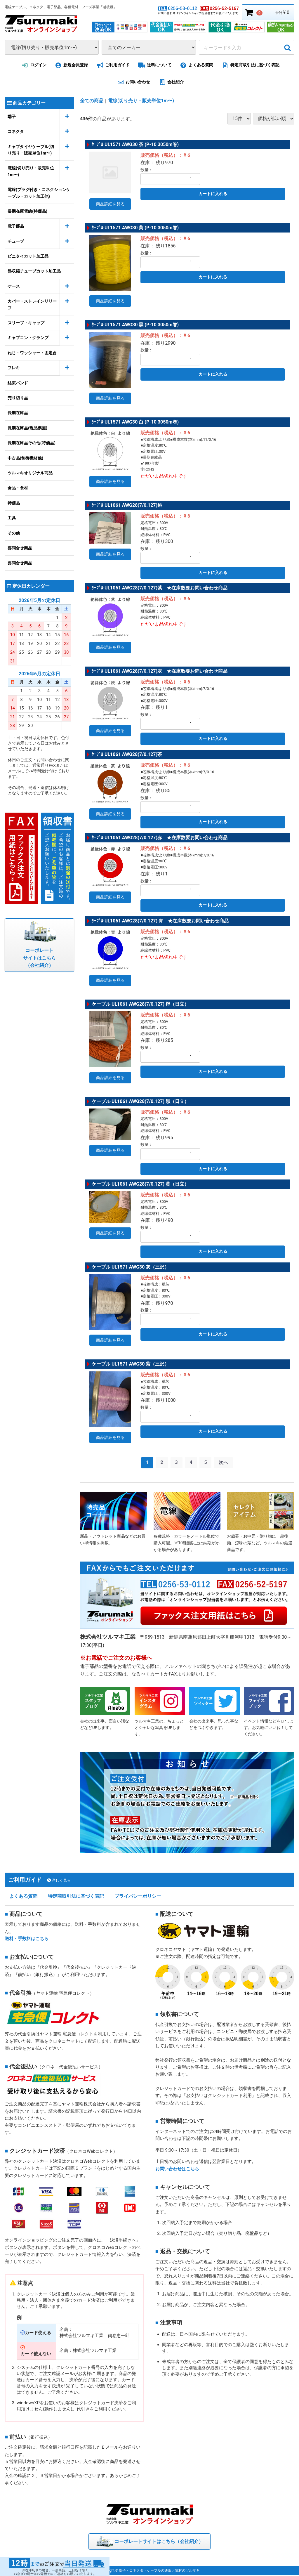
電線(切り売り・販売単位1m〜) (31, 171)
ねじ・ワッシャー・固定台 (32, 352)
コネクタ (16, 131)
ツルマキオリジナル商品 (30, 473)
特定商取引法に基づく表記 (249, 65)
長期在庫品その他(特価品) (31, 442)
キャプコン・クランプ (28, 337)
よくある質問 (195, 65)
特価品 (14, 502)
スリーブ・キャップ (26, 322)
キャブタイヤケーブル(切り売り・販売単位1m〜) (31, 149)
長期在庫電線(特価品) (27, 211)
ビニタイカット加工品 (28, 256)
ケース (14, 286)
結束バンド (18, 382)
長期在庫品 (18, 412)
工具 (12, 518)
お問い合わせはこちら (177, 2169)
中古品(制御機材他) (25, 457)
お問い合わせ (132, 82)
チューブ (16, 241)
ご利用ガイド (112, 65)
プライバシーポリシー (137, 1897)
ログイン (33, 65)
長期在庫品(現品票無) (27, 427)
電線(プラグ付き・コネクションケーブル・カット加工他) (39, 192)
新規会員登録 (70, 65)
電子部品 (16, 226)
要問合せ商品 (20, 548)
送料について (154, 65)
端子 (12, 116)
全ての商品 (91, 100)
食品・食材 (18, 487)
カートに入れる (213, 193)
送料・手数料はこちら (26, 1939)
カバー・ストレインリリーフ (32, 304)
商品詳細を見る (110, 203)
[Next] (223, 1461)
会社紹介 (170, 82)
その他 (14, 532)
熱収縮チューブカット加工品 (34, 271)
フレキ (14, 367)
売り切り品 (18, 397)
